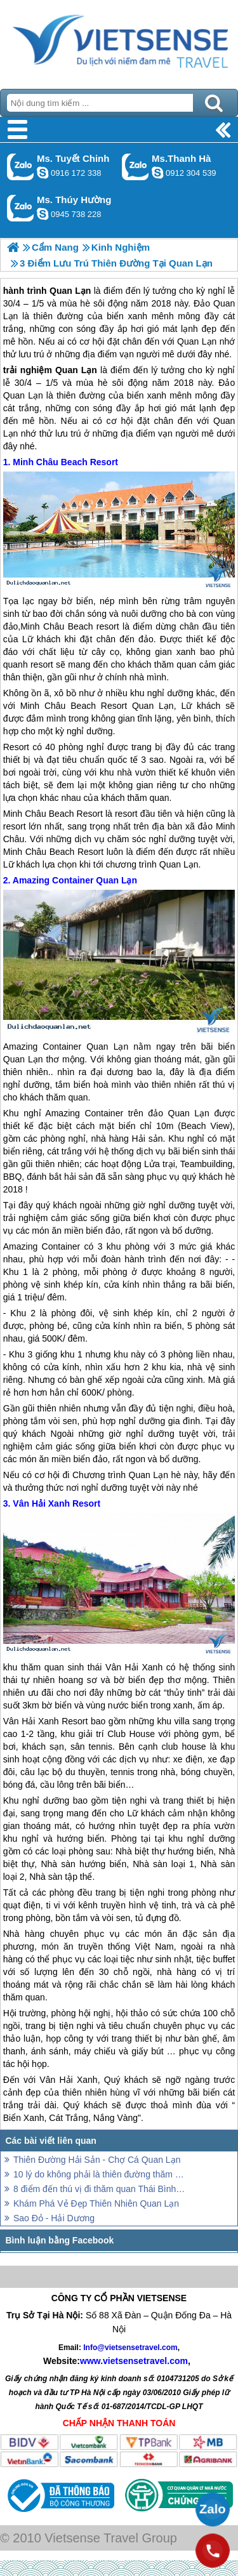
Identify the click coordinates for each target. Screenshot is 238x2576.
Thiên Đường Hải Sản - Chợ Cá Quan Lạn (96, 2160)
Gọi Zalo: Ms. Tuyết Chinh (20, 166)
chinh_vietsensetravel (42, 172)
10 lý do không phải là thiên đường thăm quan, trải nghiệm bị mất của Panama (100, 2174)
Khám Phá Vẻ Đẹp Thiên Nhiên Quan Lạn (96, 2203)
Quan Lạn (76, 370)
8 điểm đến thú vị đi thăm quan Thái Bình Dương (100, 2189)
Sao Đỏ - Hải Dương (54, 2218)
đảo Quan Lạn (178, 1113)
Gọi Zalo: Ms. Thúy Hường (20, 208)
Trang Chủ (119, 41)
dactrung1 (42, 214)
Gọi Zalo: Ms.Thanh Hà (135, 166)
